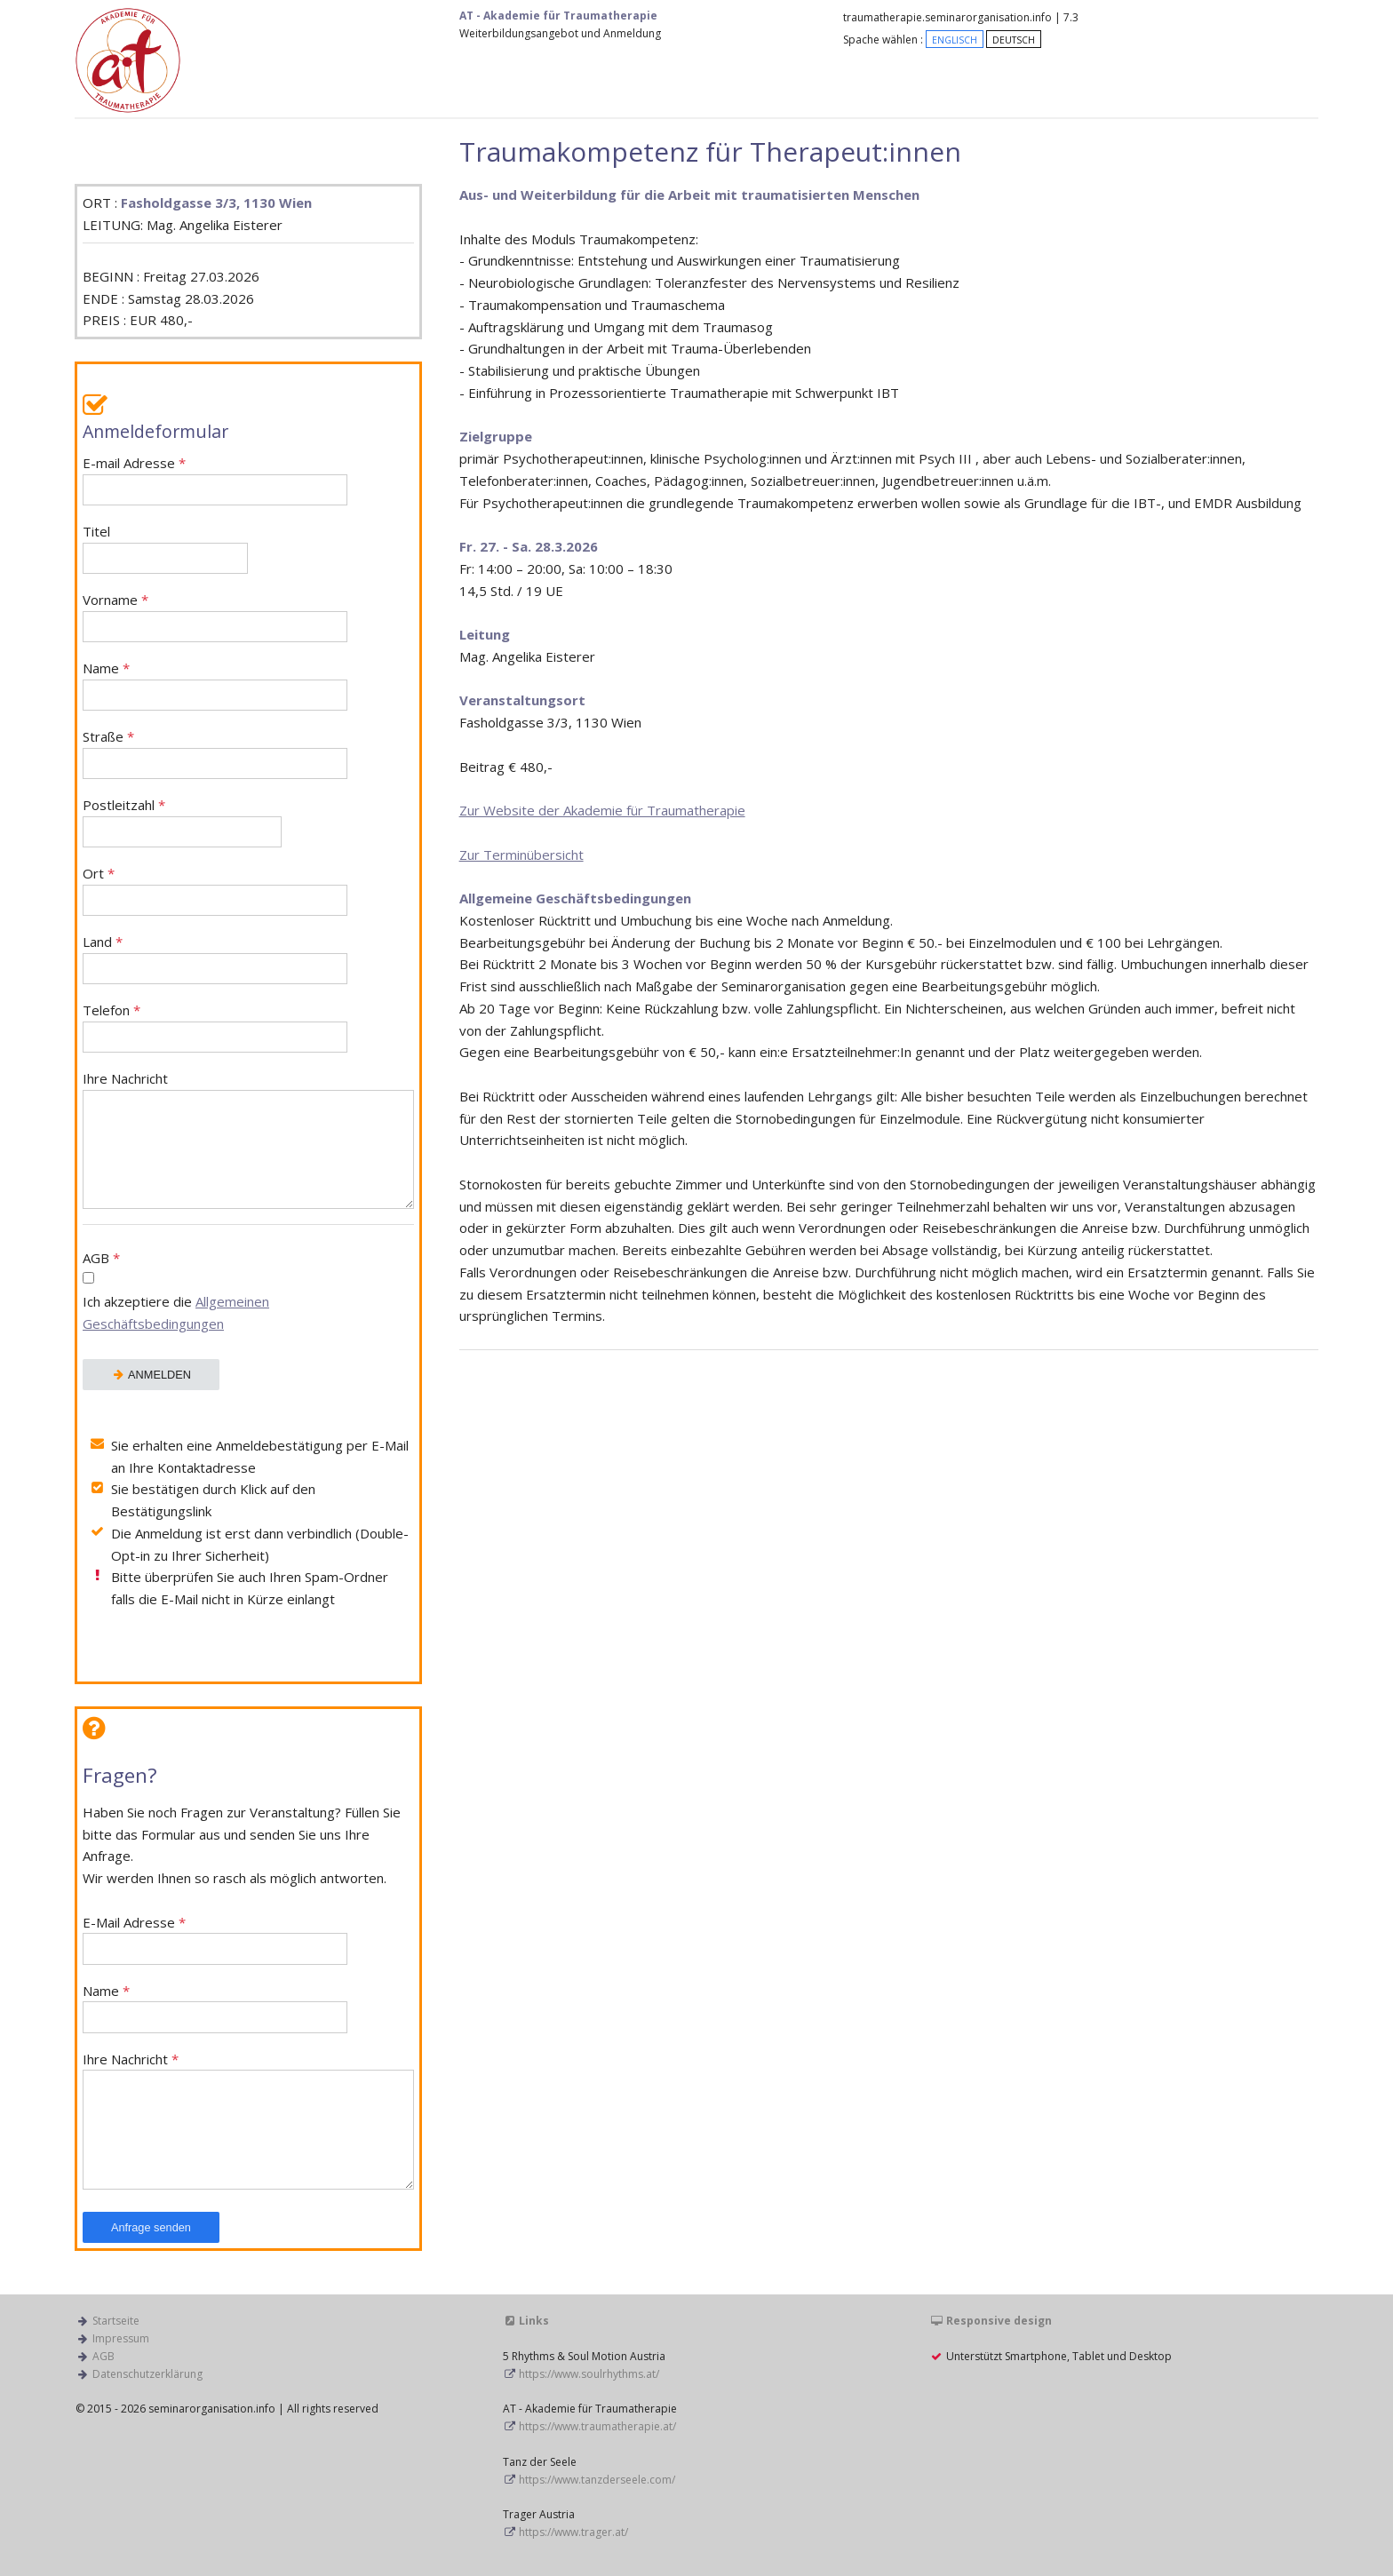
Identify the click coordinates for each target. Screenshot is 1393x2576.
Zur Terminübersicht (521, 854)
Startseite (115, 2320)
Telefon (215, 1027)
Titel (165, 548)
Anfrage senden (151, 2227)
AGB (248, 1293)
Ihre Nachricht (248, 1139)
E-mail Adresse (215, 480)
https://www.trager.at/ (573, 2532)
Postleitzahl (182, 822)
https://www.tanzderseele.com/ (597, 2479)
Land (215, 959)
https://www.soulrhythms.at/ (589, 2373)
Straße (215, 753)
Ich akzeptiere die (176, 1312)
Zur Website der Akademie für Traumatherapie (602, 810)
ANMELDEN (151, 1374)
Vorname (215, 617)
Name (215, 685)
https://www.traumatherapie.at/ (597, 2426)
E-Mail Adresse (215, 1939)
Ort (215, 890)
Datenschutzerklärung (147, 2373)
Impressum (120, 2338)
